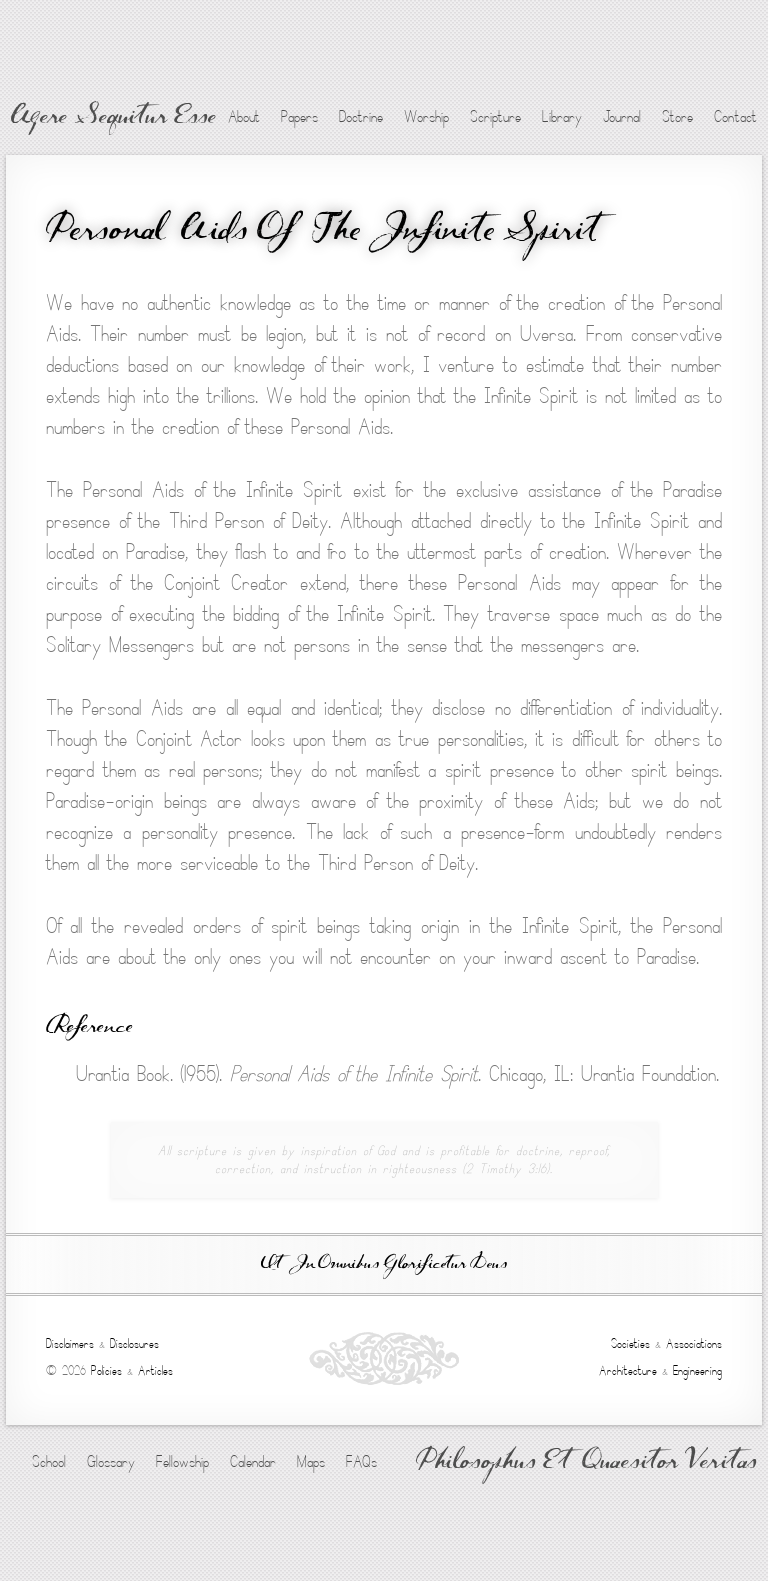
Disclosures (134, 1344)
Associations (694, 1344)
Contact (735, 117)
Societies (630, 1344)
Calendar (253, 1462)
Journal (622, 117)
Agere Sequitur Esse (113, 118)
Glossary (111, 1462)
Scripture (495, 117)
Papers (299, 117)
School (49, 1462)
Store (677, 117)
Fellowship (182, 1462)
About (244, 117)
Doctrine (361, 117)
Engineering (697, 1371)
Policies (106, 1371)
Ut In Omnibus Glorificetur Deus (384, 1264)
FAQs (361, 1462)
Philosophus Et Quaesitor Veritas (586, 1463)
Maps (311, 1462)
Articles (155, 1371)
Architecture (628, 1371)
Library (562, 117)
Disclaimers (70, 1344)
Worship (426, 117)
